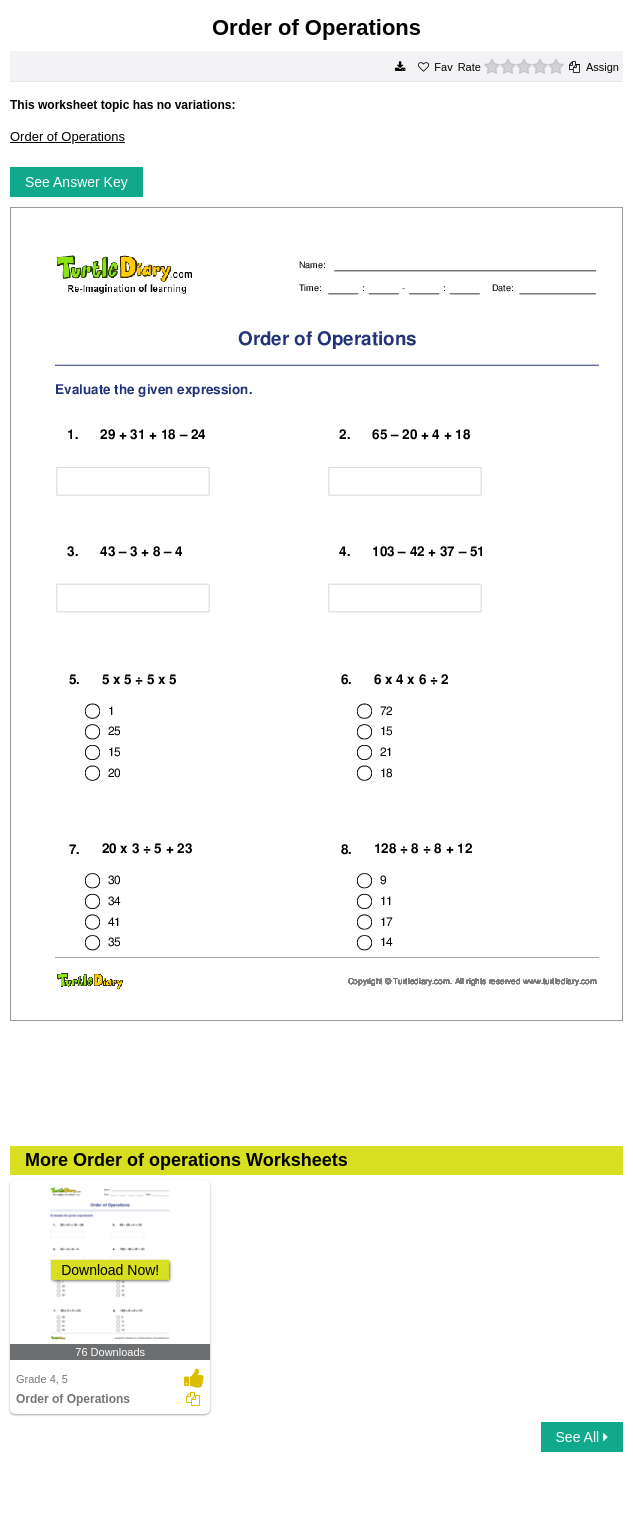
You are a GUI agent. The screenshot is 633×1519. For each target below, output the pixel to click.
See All (582, 1437)
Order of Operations (67, 136)
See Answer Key (76, 182)
